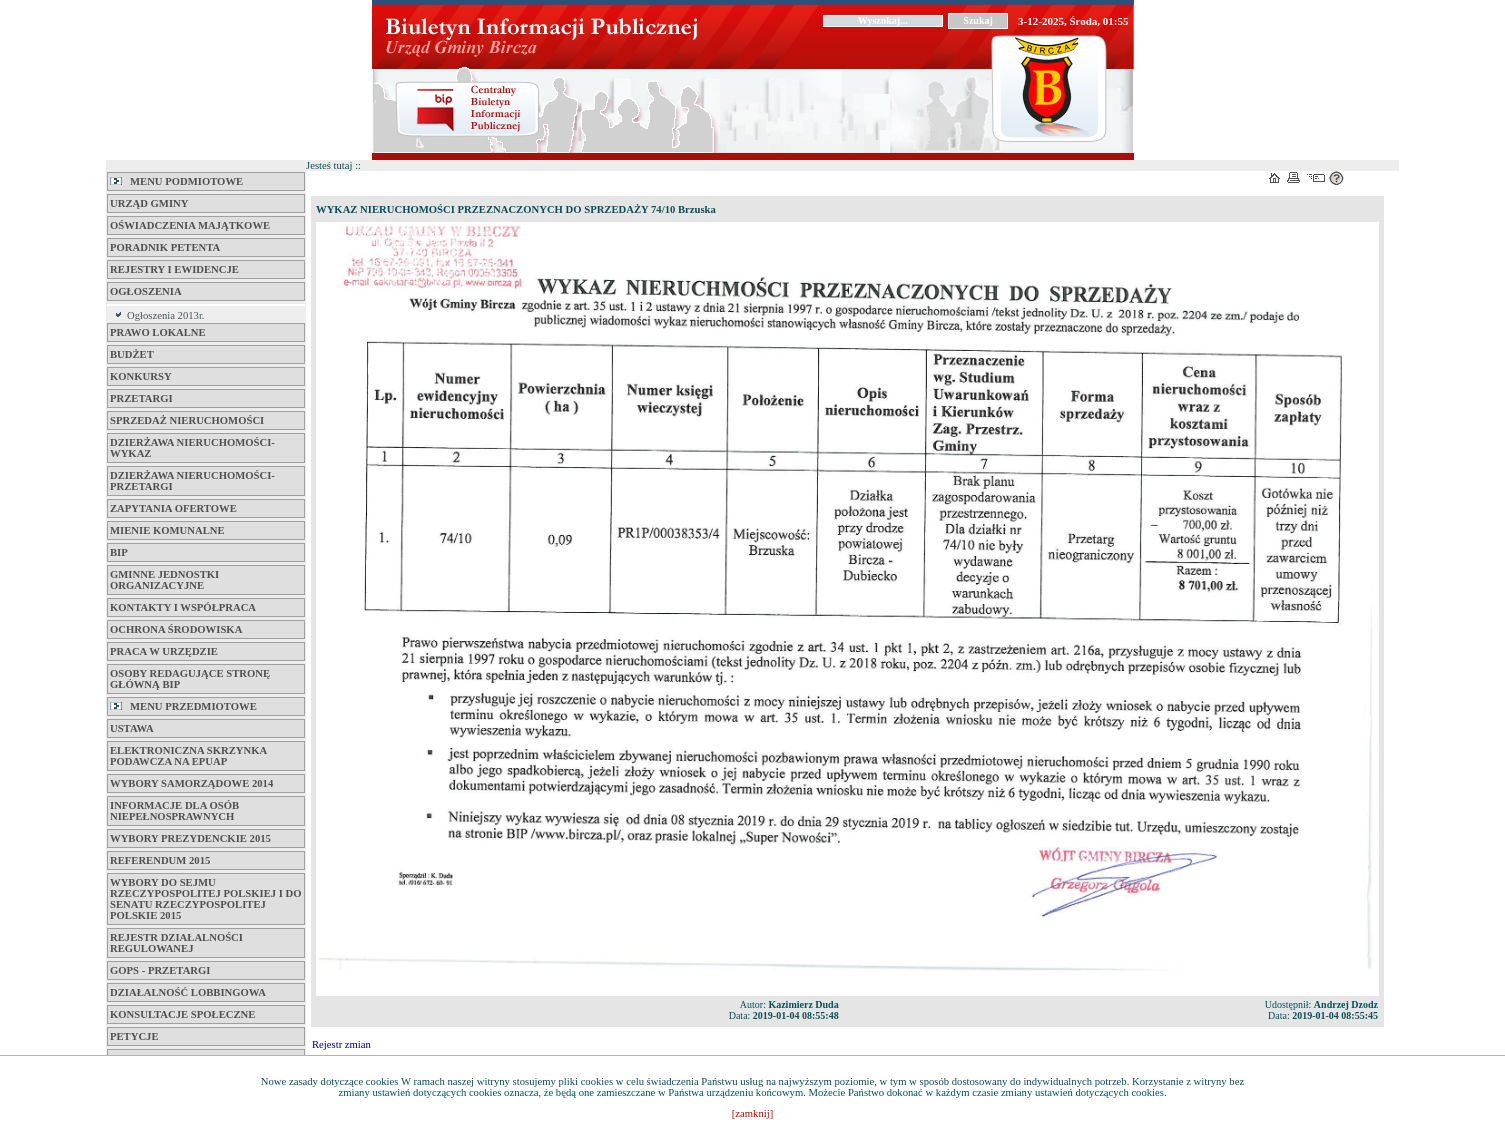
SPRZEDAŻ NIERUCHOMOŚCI (187, 420)
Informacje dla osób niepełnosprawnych (174, 811)
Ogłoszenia (146, 291)
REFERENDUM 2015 (160, 860)
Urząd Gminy (149, 203)
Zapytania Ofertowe (173, 508)
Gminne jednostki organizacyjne (164, 580)
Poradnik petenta (165, 247)
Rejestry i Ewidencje (174, 269)
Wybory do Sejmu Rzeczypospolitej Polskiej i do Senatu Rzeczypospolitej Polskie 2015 (206, 899)
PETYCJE (134, 1036)
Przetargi (141, 398)
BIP (119, 552)
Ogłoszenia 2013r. (166, 315)
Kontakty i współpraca (183, 607)
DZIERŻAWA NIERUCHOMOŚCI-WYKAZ (192, 448)
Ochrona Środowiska (176, 629)
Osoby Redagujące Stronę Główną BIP (190, 679)
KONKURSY (141, 376)
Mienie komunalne (167, 530)
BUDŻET (132, 354)
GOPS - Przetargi (160, 970)
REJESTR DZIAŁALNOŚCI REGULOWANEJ (176, 943)
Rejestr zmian (341, 1044)
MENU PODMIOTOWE (176, 181)
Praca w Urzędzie (164, 651)
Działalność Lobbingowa (188, 992)
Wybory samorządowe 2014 (191, 783)
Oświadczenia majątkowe (190, 225)
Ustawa (132, 728)
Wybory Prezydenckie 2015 (190, 838)
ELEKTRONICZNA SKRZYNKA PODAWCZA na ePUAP (188, 756)
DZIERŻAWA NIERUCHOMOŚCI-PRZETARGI (192, 481)
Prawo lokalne (158, 332)
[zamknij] (752, 1113)
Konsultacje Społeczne (182, 1014)
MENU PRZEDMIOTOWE (183, 706)
